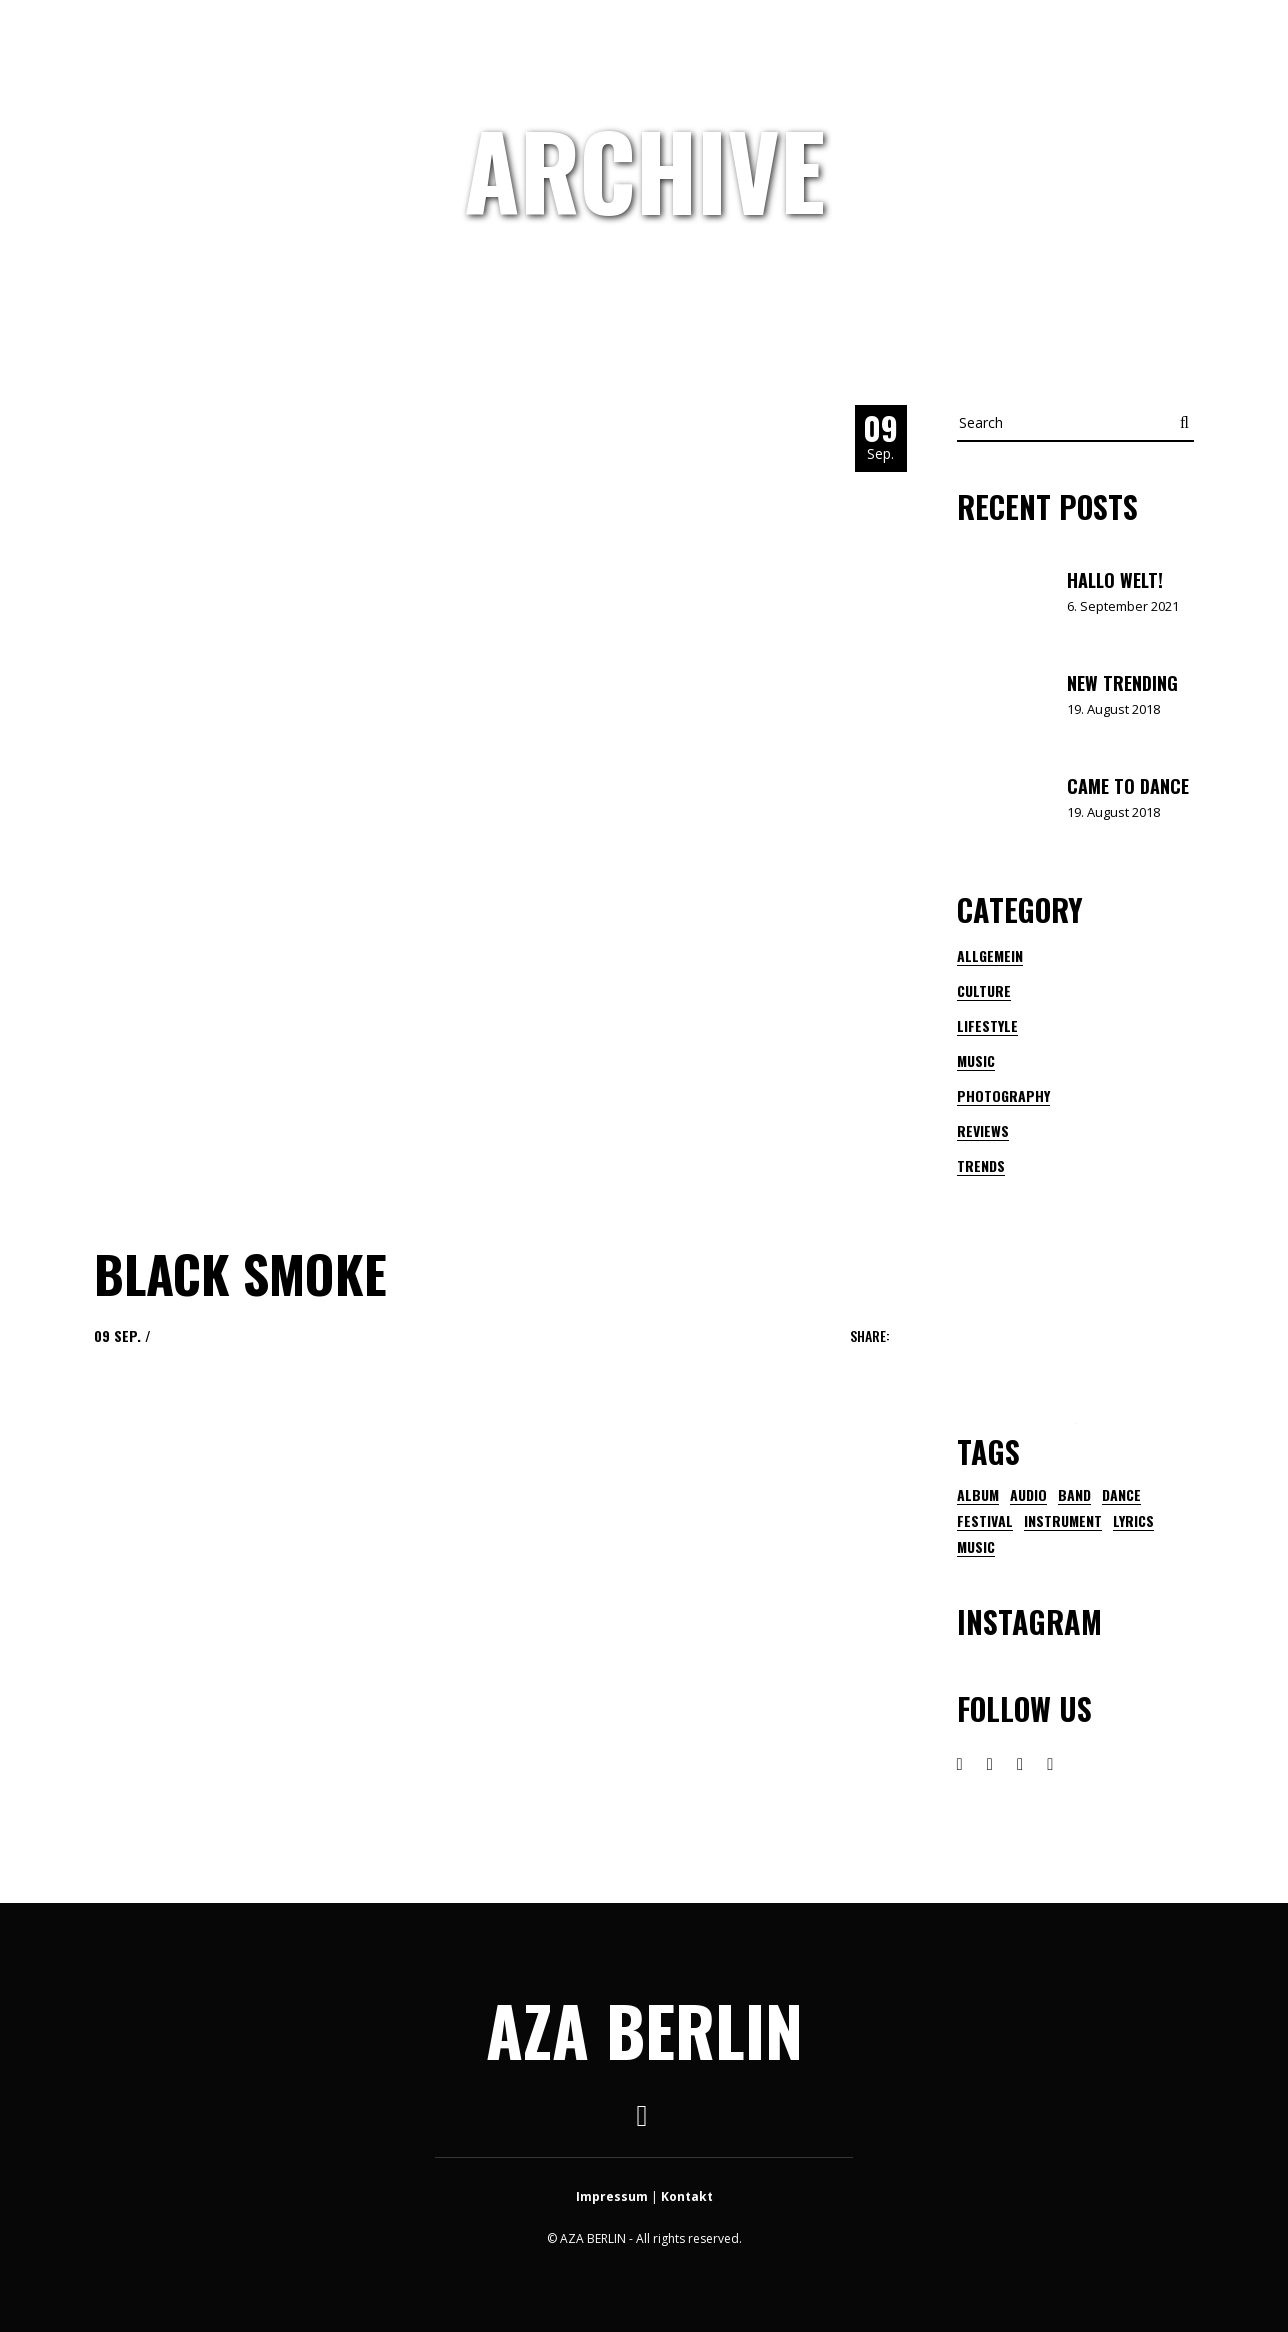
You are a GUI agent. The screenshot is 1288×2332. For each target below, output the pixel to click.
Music (976, 1060)
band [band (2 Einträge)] (1074, 1495)
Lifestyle (987, 1025)
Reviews (983, 1130)
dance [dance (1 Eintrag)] (1121, 1495)
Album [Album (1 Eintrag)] (978, 1495)
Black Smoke (240, 1273)
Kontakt (687, 2196)
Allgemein (990, 955)
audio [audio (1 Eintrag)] (1028, 1495)
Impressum (612, 2196)
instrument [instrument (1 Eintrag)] (1063, 1521)
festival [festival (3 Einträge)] (985, 1521)
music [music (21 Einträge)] (976, 1547)
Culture (984, 990)
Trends (981, 1165)
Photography (1003, 1095)
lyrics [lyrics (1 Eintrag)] (1133, 1521)
